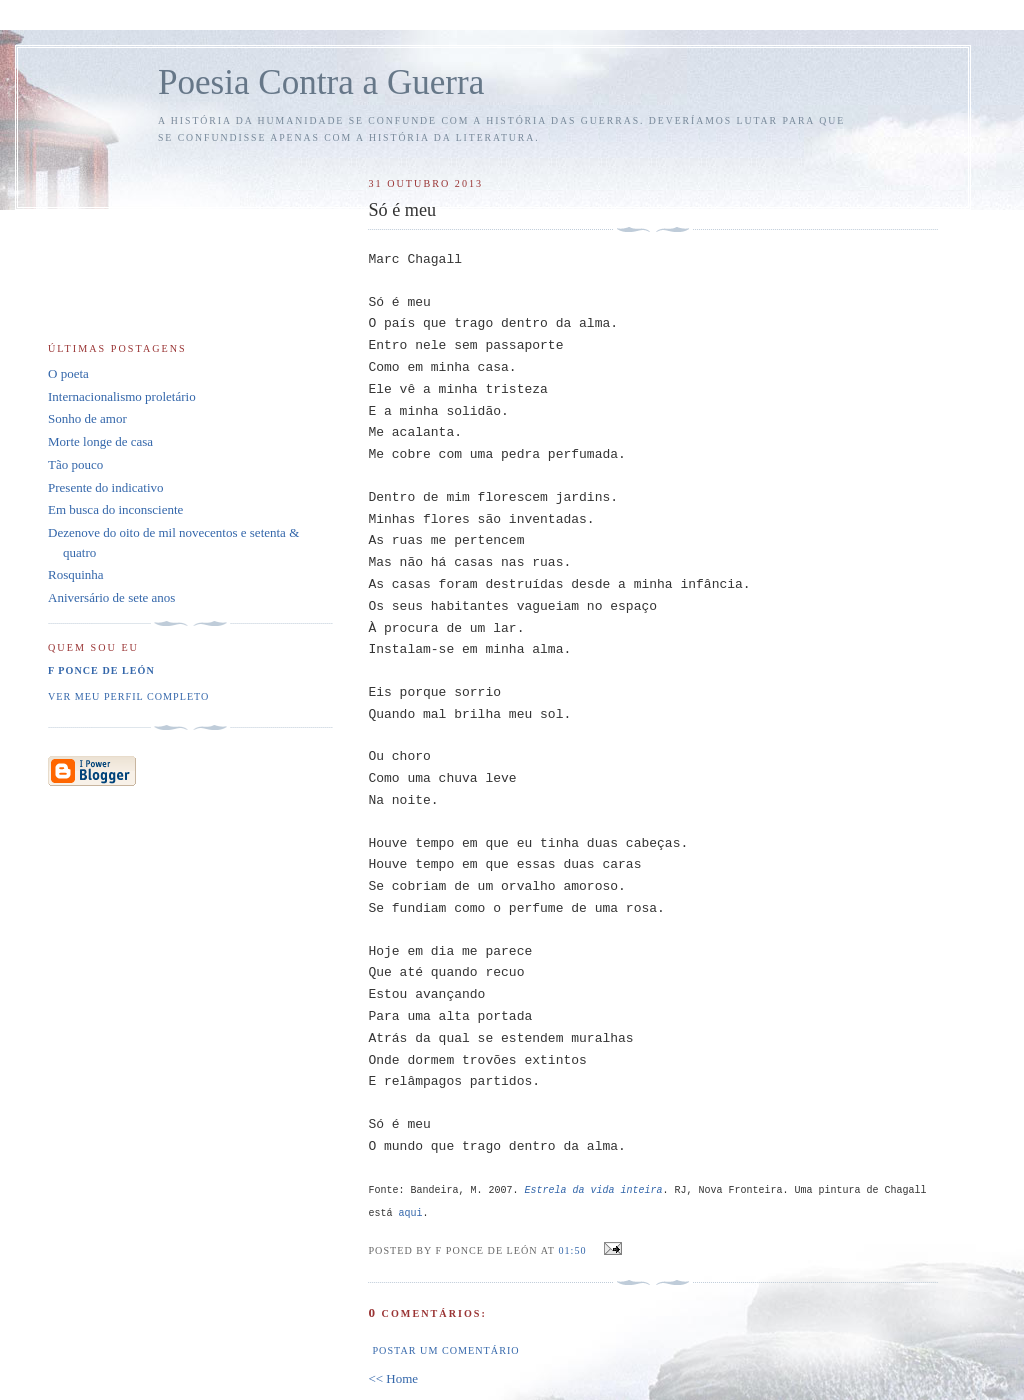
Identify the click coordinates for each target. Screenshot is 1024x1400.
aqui (410, 1213)
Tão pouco (75, 464)
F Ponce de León (101, 670)
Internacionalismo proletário (122, 396)
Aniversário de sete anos (111, 597)
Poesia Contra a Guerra (321, 82)
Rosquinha (76, 574)
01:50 (572, 1250)
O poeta (68, 373)
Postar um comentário (445, 1350)
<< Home (393, 1378)
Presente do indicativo (106, 487)
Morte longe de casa (100, 441)
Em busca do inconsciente (115, 509)
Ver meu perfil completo (128, 696)
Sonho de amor (87, 418)
